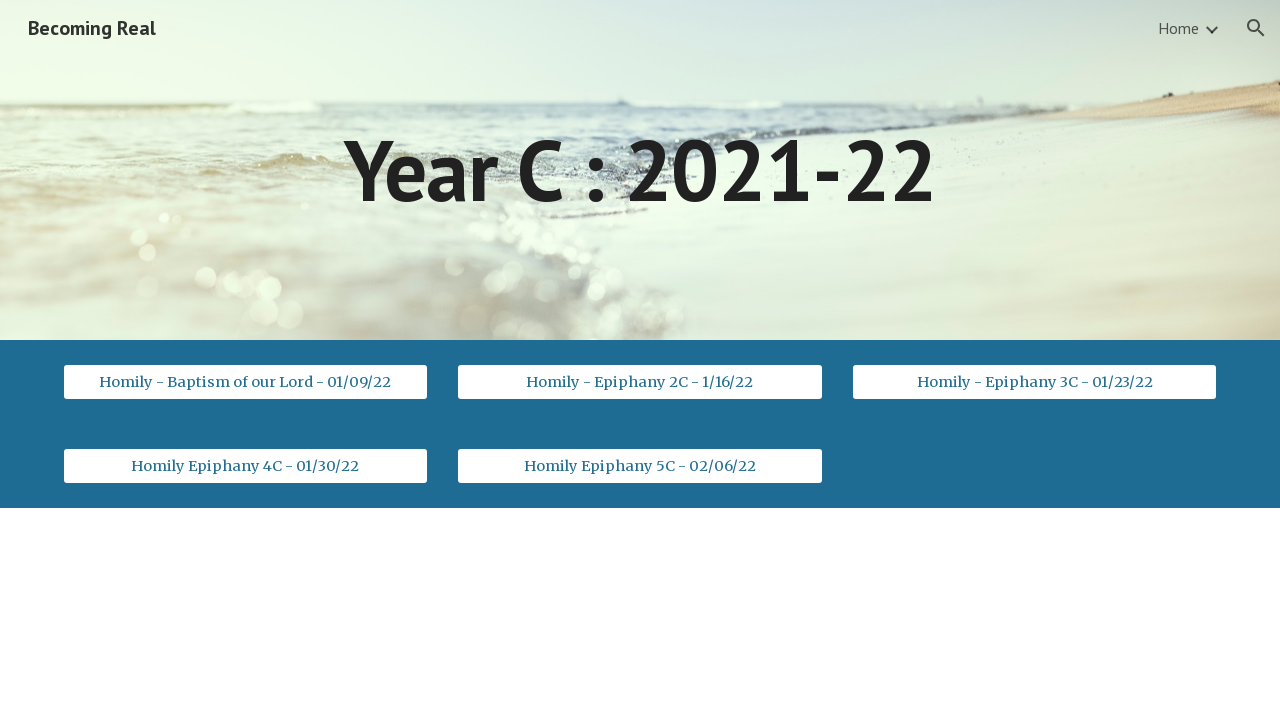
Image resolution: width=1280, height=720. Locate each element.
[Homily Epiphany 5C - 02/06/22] (639, 465)
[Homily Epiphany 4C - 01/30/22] (245, 465)
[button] (1256, 28)
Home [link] (1178, 28)
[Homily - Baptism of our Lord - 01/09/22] (245, 381)
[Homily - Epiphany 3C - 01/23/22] (1034, 381)
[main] (640, 169)
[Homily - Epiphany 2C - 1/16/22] (639, 381)
